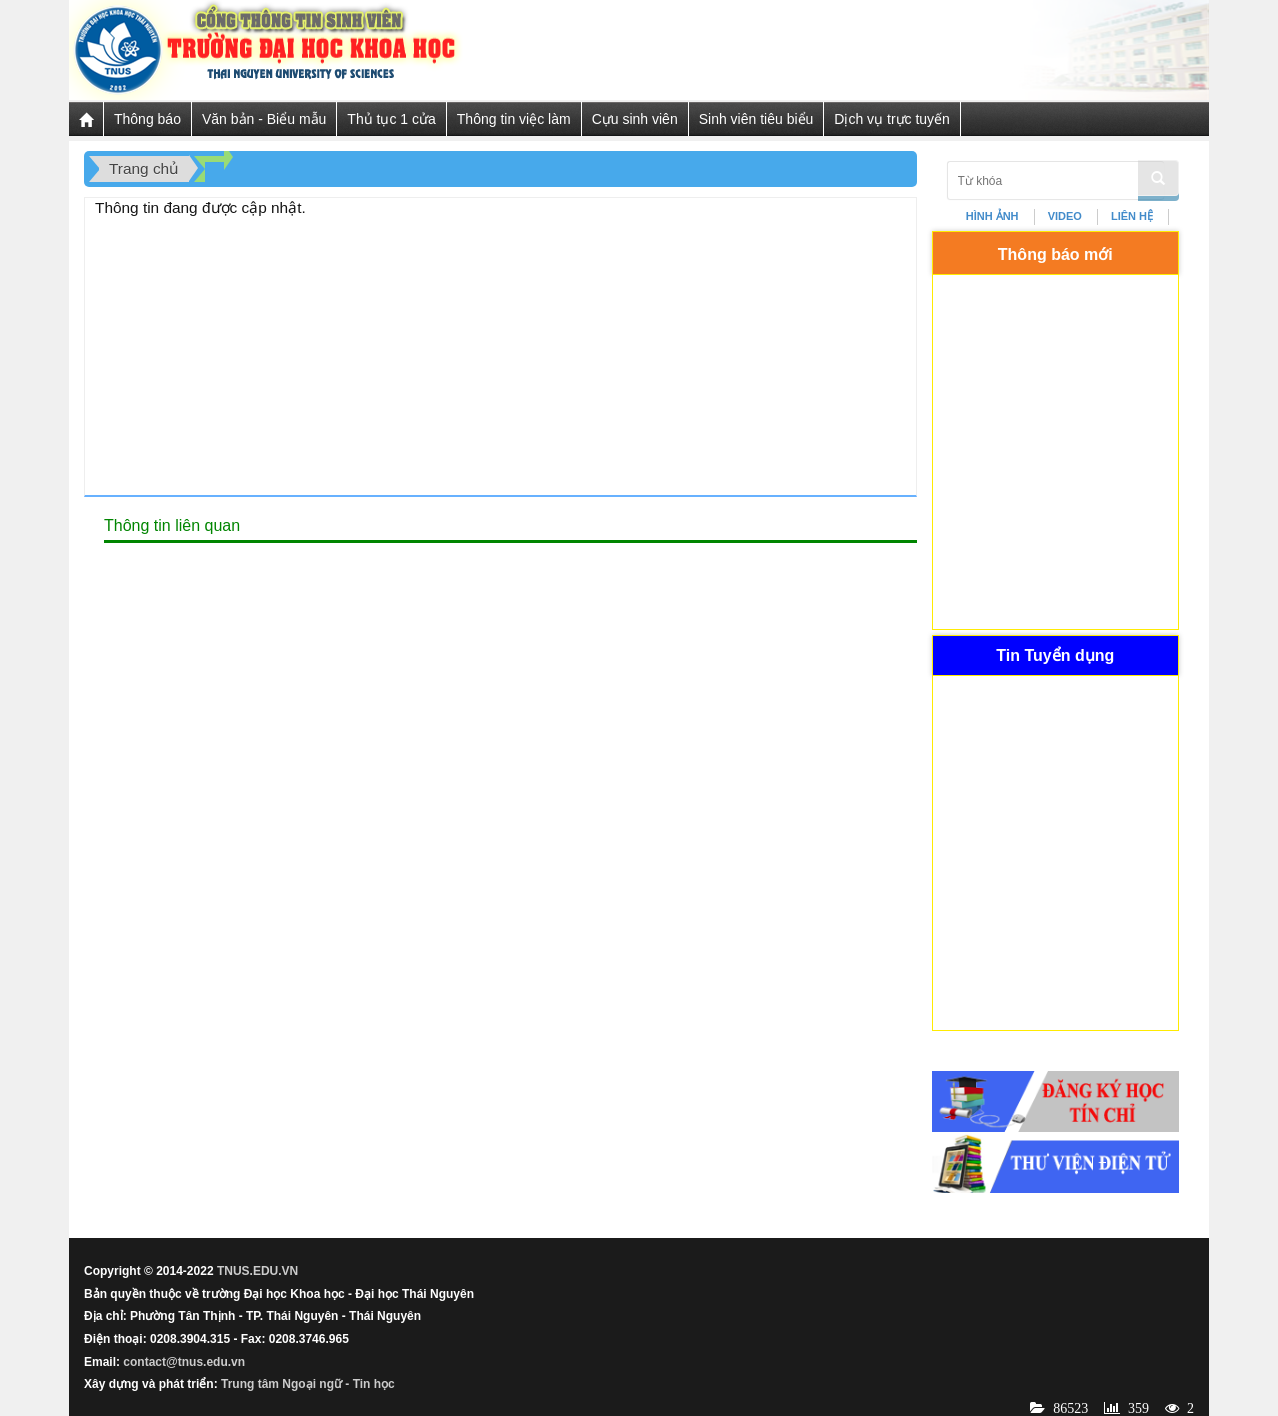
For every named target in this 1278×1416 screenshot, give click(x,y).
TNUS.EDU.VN (257, 1271)
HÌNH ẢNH (992, 216)
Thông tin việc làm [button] (514, 119)
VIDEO (1065, 216)
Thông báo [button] (147, 119)
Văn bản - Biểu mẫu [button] (264, 119)
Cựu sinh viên (635, 119)
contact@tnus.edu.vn (184, 1362)
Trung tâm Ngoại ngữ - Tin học (308, 1384)
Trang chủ (144, 168)
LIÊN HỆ (1132, 216)
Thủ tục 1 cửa (391, 119)
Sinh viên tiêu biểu (756, 119)
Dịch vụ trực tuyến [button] (892, 119)
